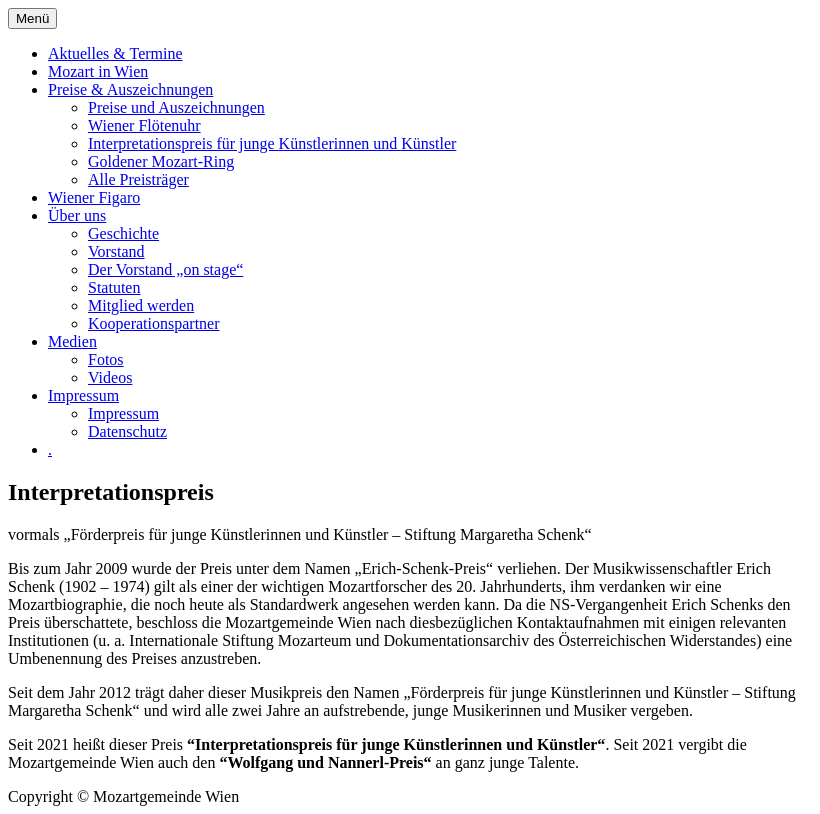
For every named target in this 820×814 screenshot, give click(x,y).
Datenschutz (127, 431)
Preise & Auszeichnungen (130, 89)
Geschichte (123, 233)
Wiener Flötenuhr (144, 125)
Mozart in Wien (98, 71)
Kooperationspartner (154, 323)
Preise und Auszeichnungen (176, 107)
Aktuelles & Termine (115, 53)
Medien (72, 341)
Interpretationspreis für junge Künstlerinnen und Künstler (272, 143)
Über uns (77, 215)
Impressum (83, 395)
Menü (32, 18)
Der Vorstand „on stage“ (165, 269)
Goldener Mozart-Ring (161, 161)
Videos (110, 377)
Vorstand (116, 251)
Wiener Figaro (94, 197)
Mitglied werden (141, 305)
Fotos (106, 359)
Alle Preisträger (138, 179)
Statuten (114, 287)
